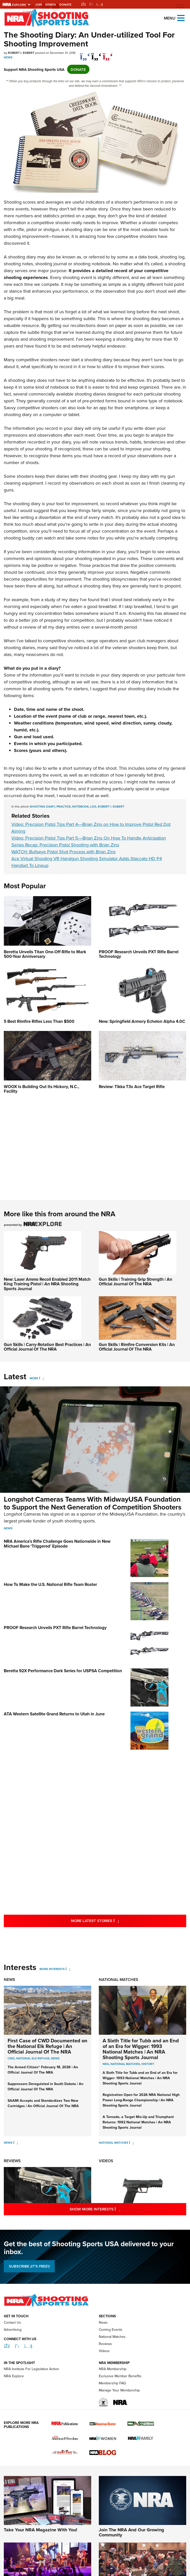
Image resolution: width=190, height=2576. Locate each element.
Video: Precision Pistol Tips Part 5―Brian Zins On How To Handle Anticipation (88, 838)
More (34, 1378)
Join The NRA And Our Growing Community (131, 2532)
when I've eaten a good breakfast (84, 606)
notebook (80, 806)
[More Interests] (67, 1969)
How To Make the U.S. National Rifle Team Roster (50, 1584)
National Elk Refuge (32, 2058)
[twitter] (96, 54)
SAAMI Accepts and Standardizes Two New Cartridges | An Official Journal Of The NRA (43, 2103)
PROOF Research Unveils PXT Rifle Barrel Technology (55, 1628)
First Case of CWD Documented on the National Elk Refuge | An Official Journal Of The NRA (47, 2046)
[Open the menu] (181, 17)
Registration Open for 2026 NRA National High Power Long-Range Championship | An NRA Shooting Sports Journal (141, 2100)
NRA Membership (112, 2369)
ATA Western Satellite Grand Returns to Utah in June (54, 1714)
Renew (50, 4)
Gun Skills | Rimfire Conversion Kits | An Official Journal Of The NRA (137, 1346)
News (8, 57)
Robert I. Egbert (111, 806)
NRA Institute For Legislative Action (31, 2369)
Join (38, 4)
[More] (41, 1378)
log (93, 806)
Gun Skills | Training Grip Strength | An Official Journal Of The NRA (135, 1281)
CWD (11, 2058)
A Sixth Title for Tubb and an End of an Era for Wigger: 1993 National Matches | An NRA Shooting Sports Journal (141, 2049)
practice (63, 806)
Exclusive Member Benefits (120, 2376)
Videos (106, 2161)
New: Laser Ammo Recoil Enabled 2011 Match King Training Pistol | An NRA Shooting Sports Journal (47, 1284)
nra (106, 2064)
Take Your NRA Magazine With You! (40, 2529)
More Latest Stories (115, 1920)
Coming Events (110, 2329)
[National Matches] (131, 2142)
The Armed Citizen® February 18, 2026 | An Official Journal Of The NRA (43, 2069)
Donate (65, 4)
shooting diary (42, 806)
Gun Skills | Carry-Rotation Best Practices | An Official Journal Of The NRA (47, 1346)
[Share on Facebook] (85, 54)
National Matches (118, 1979)
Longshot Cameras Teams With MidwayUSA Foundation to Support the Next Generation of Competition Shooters (92, 1503)
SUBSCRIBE (29, 2266)
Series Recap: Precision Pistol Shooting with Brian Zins (65, 845)
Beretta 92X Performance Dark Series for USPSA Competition (63, 1671)
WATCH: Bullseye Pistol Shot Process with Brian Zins (63, 851)
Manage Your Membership (119, 2390)
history (147, 2064)
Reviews (12, 2161)
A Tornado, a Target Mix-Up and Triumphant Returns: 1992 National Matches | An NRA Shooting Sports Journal (138, 2122)
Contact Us (12, 2322)
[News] (15, 2142)
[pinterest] (107, 54)
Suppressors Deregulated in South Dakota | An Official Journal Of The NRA (45, 2086)
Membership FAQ (112, 2383)
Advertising (13, 2329)
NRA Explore (14, 2376)
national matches (125, 2064)
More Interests (52, 1969)
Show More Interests (117, 2209)
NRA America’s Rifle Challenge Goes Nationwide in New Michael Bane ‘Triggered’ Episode (57, 1543)
